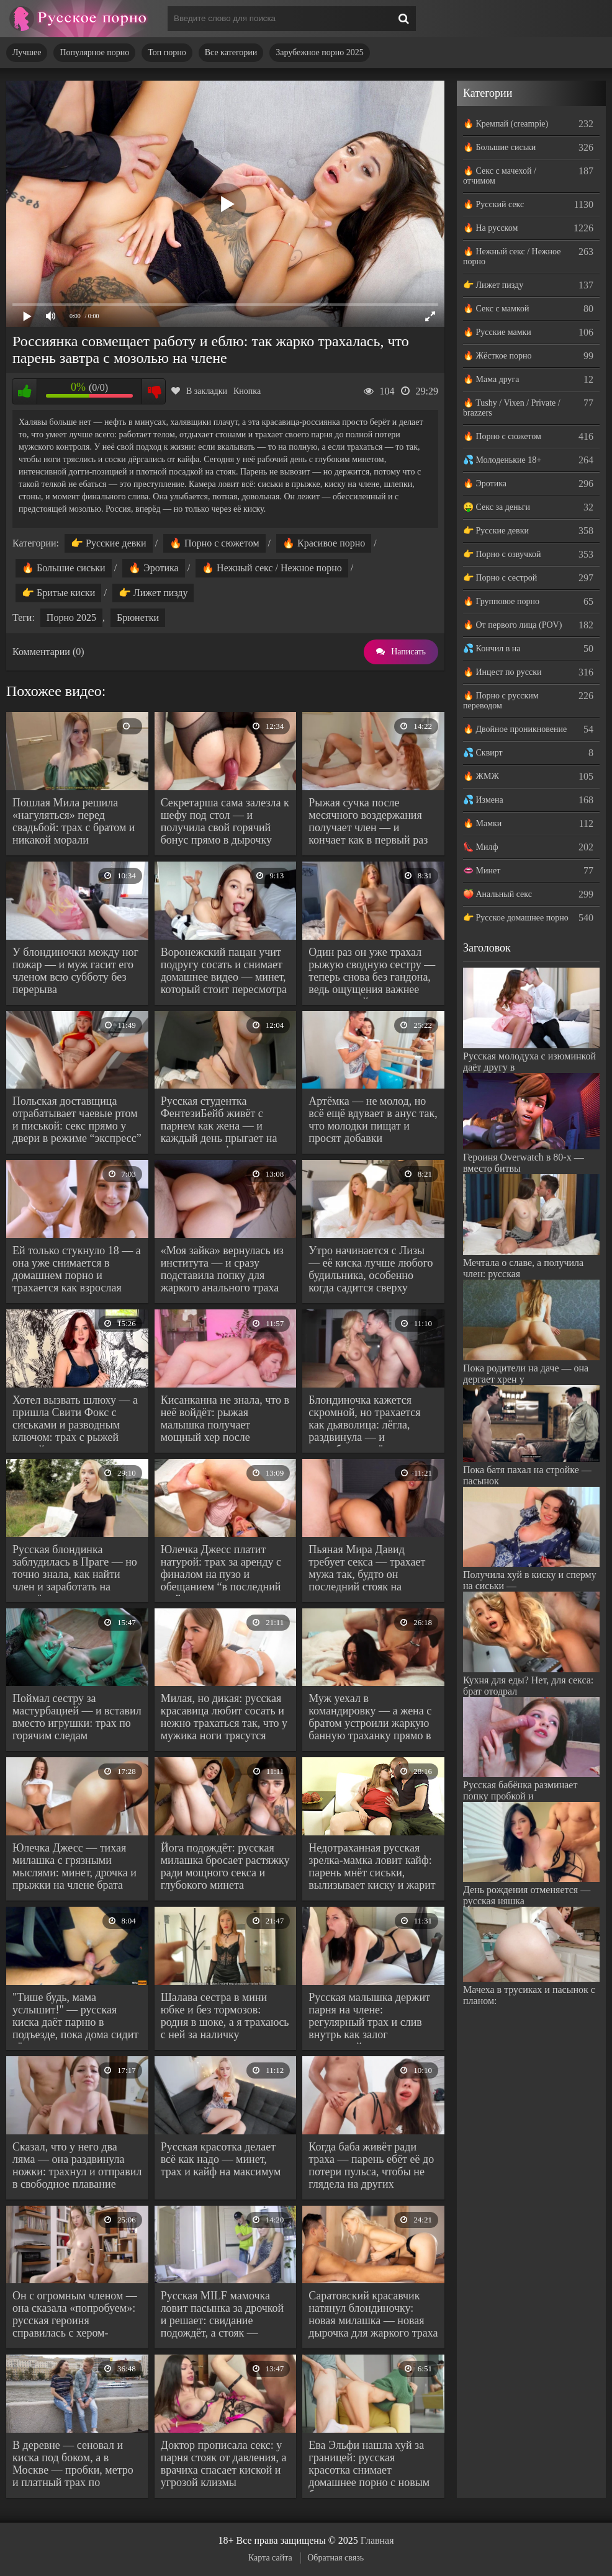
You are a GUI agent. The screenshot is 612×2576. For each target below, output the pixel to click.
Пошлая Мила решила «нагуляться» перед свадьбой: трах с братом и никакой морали (73, 821)
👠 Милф (480, 847)
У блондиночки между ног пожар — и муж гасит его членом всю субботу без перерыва (75, 971)
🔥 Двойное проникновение (515, 729)
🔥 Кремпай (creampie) (505, 123)
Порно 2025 (71, 617)
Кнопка (247, 391)
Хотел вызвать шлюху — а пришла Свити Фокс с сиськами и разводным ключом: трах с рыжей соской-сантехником (75, 1420)
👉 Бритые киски (58, 592)
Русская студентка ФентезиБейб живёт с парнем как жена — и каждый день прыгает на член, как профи (219, 1121)
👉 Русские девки (108, 543)
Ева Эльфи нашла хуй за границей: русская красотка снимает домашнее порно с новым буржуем (369, 2465)
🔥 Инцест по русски (502, 672)
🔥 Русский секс (493, 204)
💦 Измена (483, 799)
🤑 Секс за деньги (496, 507)
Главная (377, 2540)
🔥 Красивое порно (323, 543)
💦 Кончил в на (491, 648)
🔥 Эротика (153, 568)
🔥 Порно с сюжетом (214, 543)
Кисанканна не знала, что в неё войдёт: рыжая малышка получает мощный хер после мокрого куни (225, 1420)
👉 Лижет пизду (153, 592)
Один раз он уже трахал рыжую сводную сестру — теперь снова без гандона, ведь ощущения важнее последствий (371, 972)
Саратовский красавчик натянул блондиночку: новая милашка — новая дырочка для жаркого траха (373, 2314)
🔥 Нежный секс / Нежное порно (272, 568)
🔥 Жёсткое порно (497, 355)
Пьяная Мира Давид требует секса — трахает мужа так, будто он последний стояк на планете (366, 1569)
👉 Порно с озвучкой (502, 554)
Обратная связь (335, 2557)
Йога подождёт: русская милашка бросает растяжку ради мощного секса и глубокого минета (225, 1866)
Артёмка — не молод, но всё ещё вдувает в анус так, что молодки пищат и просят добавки (372, 1119)
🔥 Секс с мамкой (496, 308)
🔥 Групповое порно (501, 601)
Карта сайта (270, 2557)
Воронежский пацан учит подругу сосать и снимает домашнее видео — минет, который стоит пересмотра (224, 971)
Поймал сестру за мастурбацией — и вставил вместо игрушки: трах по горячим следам (77, 1717)
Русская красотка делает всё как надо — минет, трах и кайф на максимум (221, 2159)
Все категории (231, 52)
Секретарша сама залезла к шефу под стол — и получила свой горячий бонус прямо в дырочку (225, 821)
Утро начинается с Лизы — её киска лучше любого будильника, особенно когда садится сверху (370, 1269)
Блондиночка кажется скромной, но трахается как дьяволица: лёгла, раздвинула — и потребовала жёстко (364, 1420)
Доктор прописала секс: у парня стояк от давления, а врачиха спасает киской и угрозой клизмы (224, 2464)
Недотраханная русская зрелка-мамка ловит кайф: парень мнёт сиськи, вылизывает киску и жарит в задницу (371, 1868)
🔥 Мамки (482, 823)
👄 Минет (481, 870)
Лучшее (26, 52)
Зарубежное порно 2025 (320, 52)
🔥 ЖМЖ (481, 776)
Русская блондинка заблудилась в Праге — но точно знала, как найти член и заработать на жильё (74, 1569)
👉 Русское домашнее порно (516, 917)
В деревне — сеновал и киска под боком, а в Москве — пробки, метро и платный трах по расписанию (72, 2465)
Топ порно (167, 52)
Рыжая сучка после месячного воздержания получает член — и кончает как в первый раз (368, 821)
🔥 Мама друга (491, 379)
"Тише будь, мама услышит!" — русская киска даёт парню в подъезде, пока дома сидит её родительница (75, 2017)
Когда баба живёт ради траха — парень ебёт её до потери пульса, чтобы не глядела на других (371, 2165)
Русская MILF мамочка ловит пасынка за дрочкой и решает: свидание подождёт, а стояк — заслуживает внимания (222, 2315)
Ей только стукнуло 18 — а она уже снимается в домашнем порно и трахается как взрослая (76, 1269)
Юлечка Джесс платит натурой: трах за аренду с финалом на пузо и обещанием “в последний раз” (221, 1569)
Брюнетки (138, 617)
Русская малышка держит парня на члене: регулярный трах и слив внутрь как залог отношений (369, 2017)
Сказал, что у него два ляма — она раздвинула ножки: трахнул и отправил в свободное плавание (77, 2165)
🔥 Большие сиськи (64, 568)
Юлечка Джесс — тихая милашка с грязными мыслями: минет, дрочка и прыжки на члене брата (74, 1866)
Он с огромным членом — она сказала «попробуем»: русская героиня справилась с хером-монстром (74, 2315)
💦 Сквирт (483, 752)
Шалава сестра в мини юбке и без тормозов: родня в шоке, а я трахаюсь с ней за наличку (225, 2016)
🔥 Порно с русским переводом (501, 700)
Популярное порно (94, 52)
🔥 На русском (490, 228)
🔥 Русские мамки (497, 332)
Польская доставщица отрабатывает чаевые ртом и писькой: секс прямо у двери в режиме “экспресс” (77, 1119)
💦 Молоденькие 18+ (502, 460)
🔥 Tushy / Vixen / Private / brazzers (511, 407)
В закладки (199, 391)
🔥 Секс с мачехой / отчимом (499, 175)
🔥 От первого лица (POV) (512, 625)
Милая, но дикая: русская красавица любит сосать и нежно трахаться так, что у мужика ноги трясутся (224, 1717)
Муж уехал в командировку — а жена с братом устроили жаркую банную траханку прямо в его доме (369, 1718)
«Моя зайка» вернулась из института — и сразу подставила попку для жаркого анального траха (222, 1269)
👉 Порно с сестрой (500, 577)
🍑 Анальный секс (497, 894)
